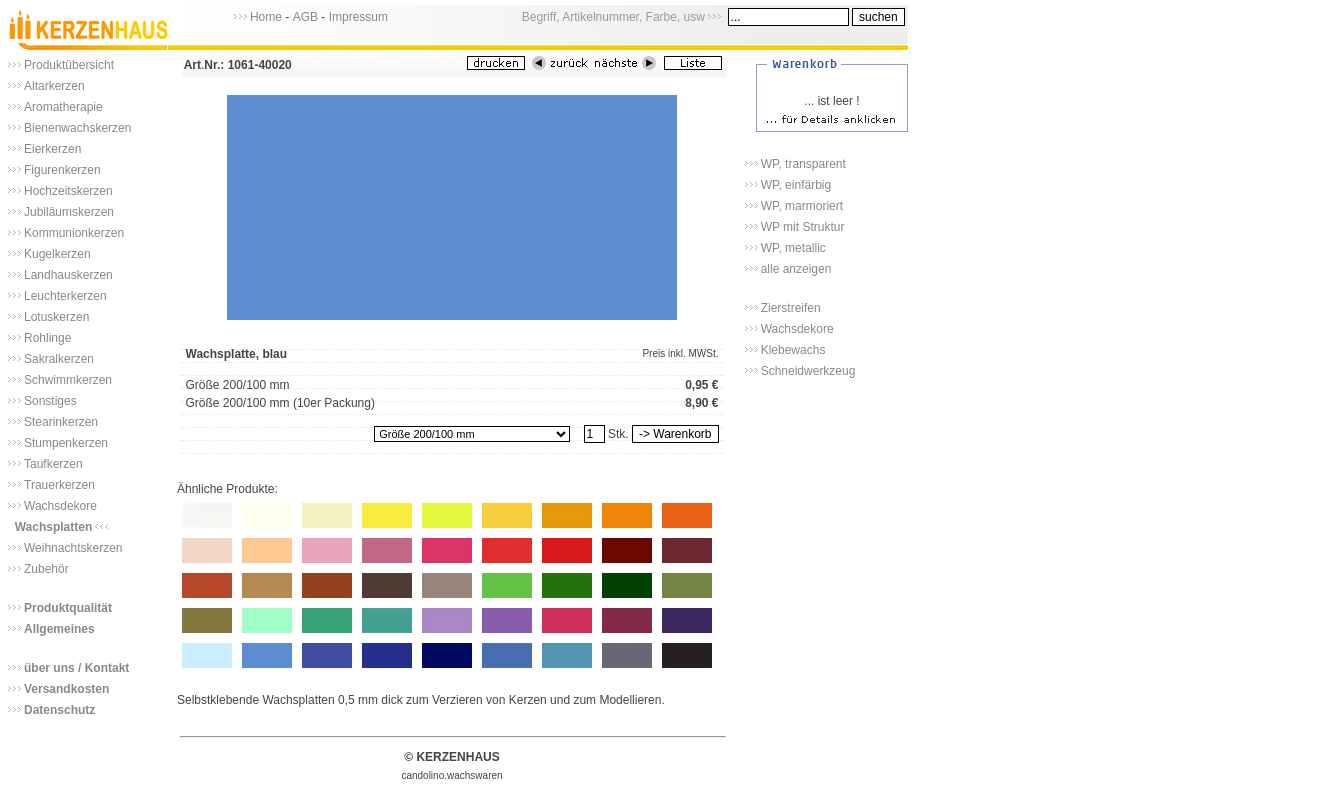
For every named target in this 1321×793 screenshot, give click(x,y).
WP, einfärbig (796, 185)
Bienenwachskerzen (77, 128)
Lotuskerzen (56, 317)
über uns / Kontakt (76, 668)
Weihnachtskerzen (73, 548)
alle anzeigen (796, 269)
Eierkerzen (52, 149)
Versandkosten (66, 689)
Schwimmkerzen (68, 380)
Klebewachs (793, 350)
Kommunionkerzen (74, 233)
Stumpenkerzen (66, 443)
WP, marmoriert (802, 206)
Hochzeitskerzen (68, 191)
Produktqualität (68, 608)
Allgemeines (59, 629)
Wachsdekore (60, 506)
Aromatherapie (63, 107)
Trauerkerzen (59, 485)
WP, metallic (793, 248)
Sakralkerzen (59, 359)
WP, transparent (803, 164)
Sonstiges (50, 401)
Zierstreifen (791, 308)
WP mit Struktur (803, 227)
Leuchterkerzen (65, 296)
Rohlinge (47, 338)
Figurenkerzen (62, 170)
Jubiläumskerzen (69, 212)
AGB (305, 17)
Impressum (358, 17)
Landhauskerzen (68, 275)
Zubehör (46, 569)
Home (266, 17)
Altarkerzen (54, 86)
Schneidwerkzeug (808, 371)
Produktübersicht (69, 65)
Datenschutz (59, 710)
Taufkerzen (53, 464)
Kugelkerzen (57, 254)
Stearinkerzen (61, 422)
